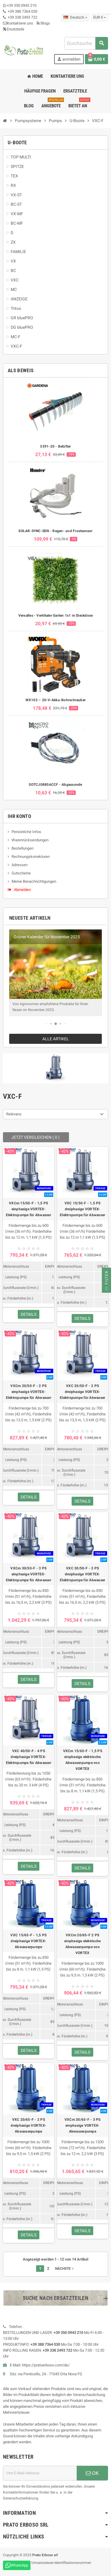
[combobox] (86, 43)
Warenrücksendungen (30, 840)
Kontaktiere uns (18, 23)
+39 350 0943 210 (21, 5)
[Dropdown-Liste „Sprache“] (75, 17)
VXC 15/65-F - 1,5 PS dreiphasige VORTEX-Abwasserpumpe (28, 1941)
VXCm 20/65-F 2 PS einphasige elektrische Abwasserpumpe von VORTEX (82, 1944)
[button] (51, 1024)
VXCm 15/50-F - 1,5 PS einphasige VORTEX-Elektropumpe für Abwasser (28, 1209)
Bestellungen (22, 848)
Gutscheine (21, 873)
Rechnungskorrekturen (31, 856)
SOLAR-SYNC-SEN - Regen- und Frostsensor (55, 531)
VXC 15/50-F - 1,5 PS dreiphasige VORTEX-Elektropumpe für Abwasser (82, 1209)
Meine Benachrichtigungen (34, 881)
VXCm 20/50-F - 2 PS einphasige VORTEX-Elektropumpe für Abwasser (28, 1392)
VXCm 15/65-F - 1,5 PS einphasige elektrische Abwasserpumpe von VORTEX (82, 1760)
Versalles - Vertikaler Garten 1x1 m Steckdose (55, 615)
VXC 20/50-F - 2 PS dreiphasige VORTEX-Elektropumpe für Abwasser (82, 1392)
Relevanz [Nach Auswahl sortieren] (13, 1114)
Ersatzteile (13, 29)
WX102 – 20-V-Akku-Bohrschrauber (55, 700)
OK (92, 2473)
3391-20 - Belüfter (55, 446)
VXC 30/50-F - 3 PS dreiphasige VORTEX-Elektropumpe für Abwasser (82, 1574)
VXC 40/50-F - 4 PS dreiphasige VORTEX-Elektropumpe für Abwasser (28, 1757)
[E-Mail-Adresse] (40, 2473)
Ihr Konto (19, 816)
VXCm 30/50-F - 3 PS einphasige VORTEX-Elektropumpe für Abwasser (28, 1574)
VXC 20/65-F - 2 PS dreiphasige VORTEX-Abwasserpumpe (28, 2125)
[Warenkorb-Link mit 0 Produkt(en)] (96, 59)
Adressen (20, 865)
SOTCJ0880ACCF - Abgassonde (55, 784)
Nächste (65, 2268)
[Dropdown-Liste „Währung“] (99, 17)
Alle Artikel (55, 1038)
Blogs (43, 23)
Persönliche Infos (26, 831)
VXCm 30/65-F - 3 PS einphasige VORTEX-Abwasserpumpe (83, 2125)
